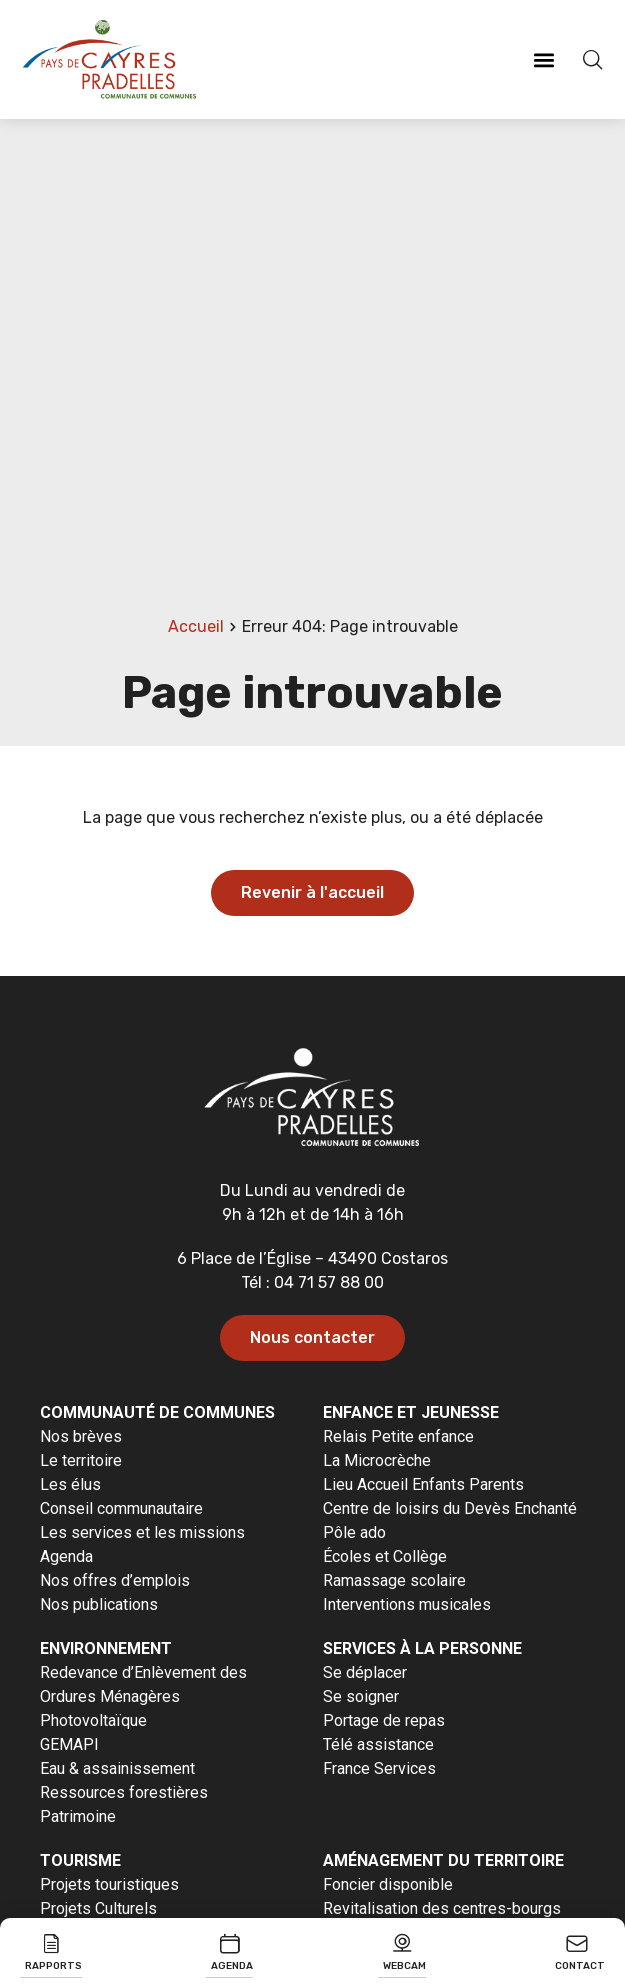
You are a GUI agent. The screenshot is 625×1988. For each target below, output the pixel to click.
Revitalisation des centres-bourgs (442, 1908)
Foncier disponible (388, 1884)
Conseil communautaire (121, 1508)
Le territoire (81, 1460)
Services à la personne (422, 1648)
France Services (379, 1768)
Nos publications (99, 1604)
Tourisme (80, 1860)
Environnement (106, 1648)
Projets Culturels (98, 1908)
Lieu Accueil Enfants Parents (423, 1484)
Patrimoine (78, 1816)
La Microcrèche (377, 1460)
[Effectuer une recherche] (590, 60)
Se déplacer (365, 1672)
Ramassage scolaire (394, 1580)
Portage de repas (384, 1720)
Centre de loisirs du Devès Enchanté (450, 1508)
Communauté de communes (157, 1412)
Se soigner (361, 1696)
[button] (543, 59)
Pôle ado (354, 1532)
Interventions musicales (407, 1604)
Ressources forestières (124, 1792)
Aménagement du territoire (443, 1860)
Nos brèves (81, 1436)
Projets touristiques (109, 1884)
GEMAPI (69, 1744)
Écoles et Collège (385, 1556)
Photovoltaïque (93, 1720)
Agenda (66, 1556)
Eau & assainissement (117, 1768)
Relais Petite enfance (398, 1436)
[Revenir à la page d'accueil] (110, 59)
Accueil (196, 626)
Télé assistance (378, 1744)
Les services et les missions (142, 1532)
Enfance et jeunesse (411, 1412)
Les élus (70, 1484)
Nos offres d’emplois (115, 1580)
